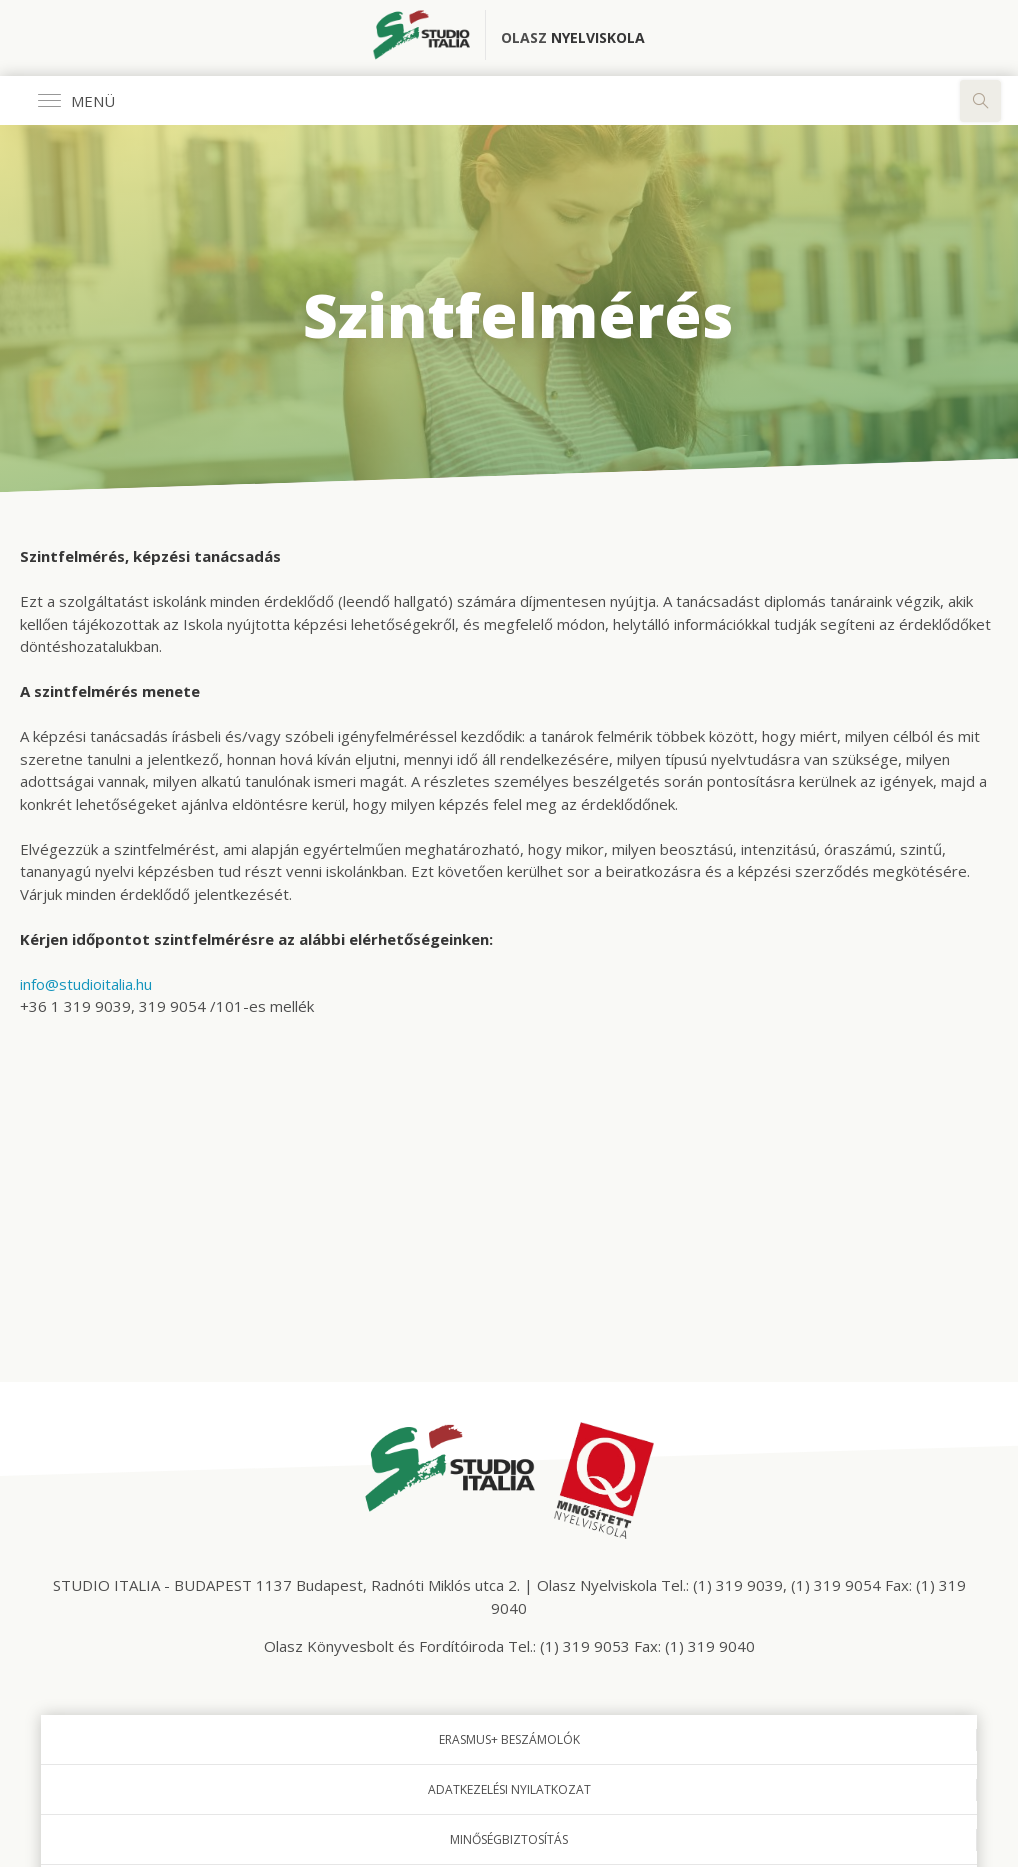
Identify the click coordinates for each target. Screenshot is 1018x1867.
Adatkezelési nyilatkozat (509, 1789)
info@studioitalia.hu (86, 984)
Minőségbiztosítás (509, 1839)
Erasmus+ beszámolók (509, 1739)
